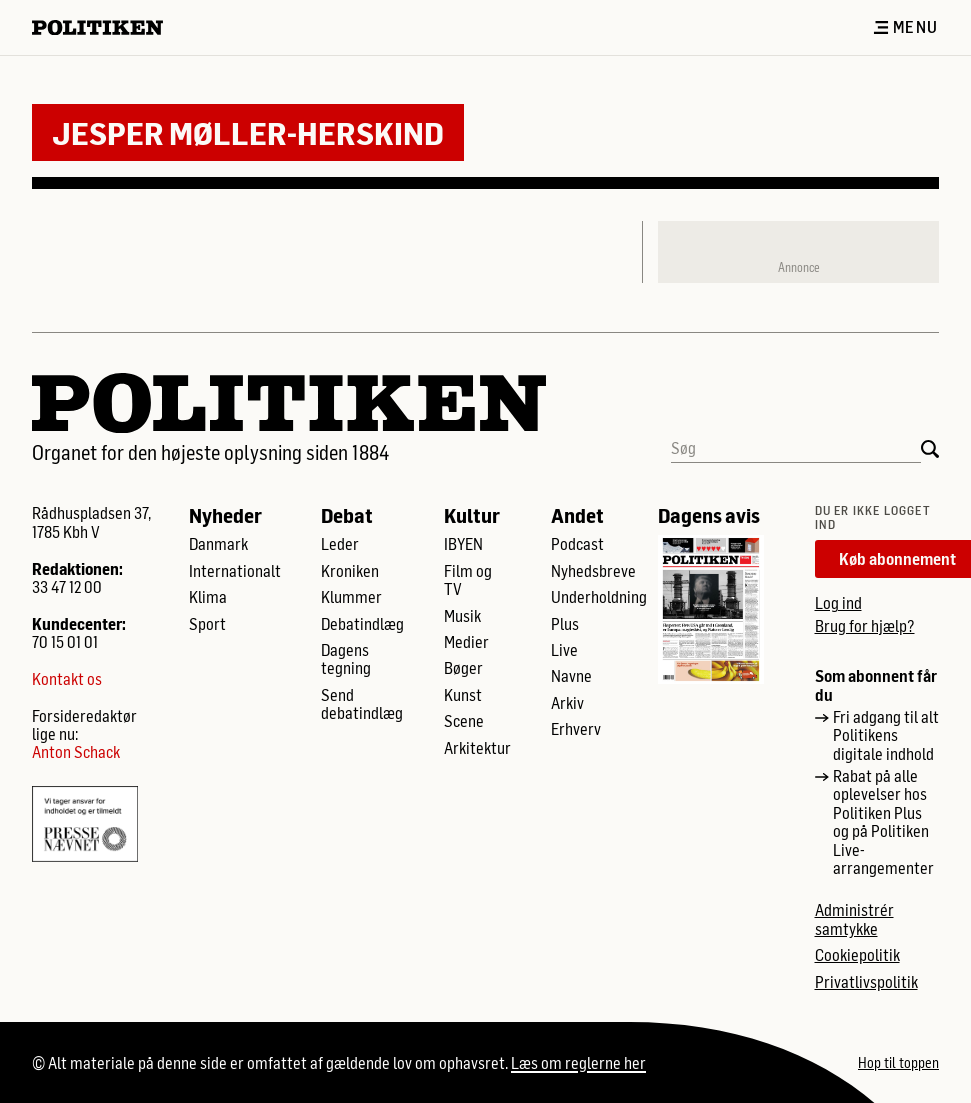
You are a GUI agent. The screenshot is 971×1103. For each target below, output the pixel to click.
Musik (462, 616)
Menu (906, 27)
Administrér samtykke (854, 919)
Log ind (838, 602)
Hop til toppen (898, 1063)
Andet (577, 515)
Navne (571, 676)
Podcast (577, 544)
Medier (466, 642)
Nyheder (225, 515)
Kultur (472, 515)
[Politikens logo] (105, 27)
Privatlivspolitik (866, 982)
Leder (340, 544)
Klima (208, 597)
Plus (565, 624)
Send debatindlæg (362, 704)
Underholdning (599, 597)
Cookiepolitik (857, 955)
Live (564, 650)
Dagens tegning (346, 659)
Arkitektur (477, 748)
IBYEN (463, 544)
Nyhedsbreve (593, 571)
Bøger (463, 668)
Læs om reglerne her (578, 1062)
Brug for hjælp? (865, 625)
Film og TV (468, 580)
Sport (207, 624)
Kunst (463, 695)
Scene (464, 721)
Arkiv (567, 703)
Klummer (351, 597)
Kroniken (350, 571)
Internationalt (235, 571)
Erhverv (576, 729)
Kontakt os (67, 679)
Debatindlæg (362, 624)
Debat (347, 515)
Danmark (218, 544)
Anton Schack (76, 752)
